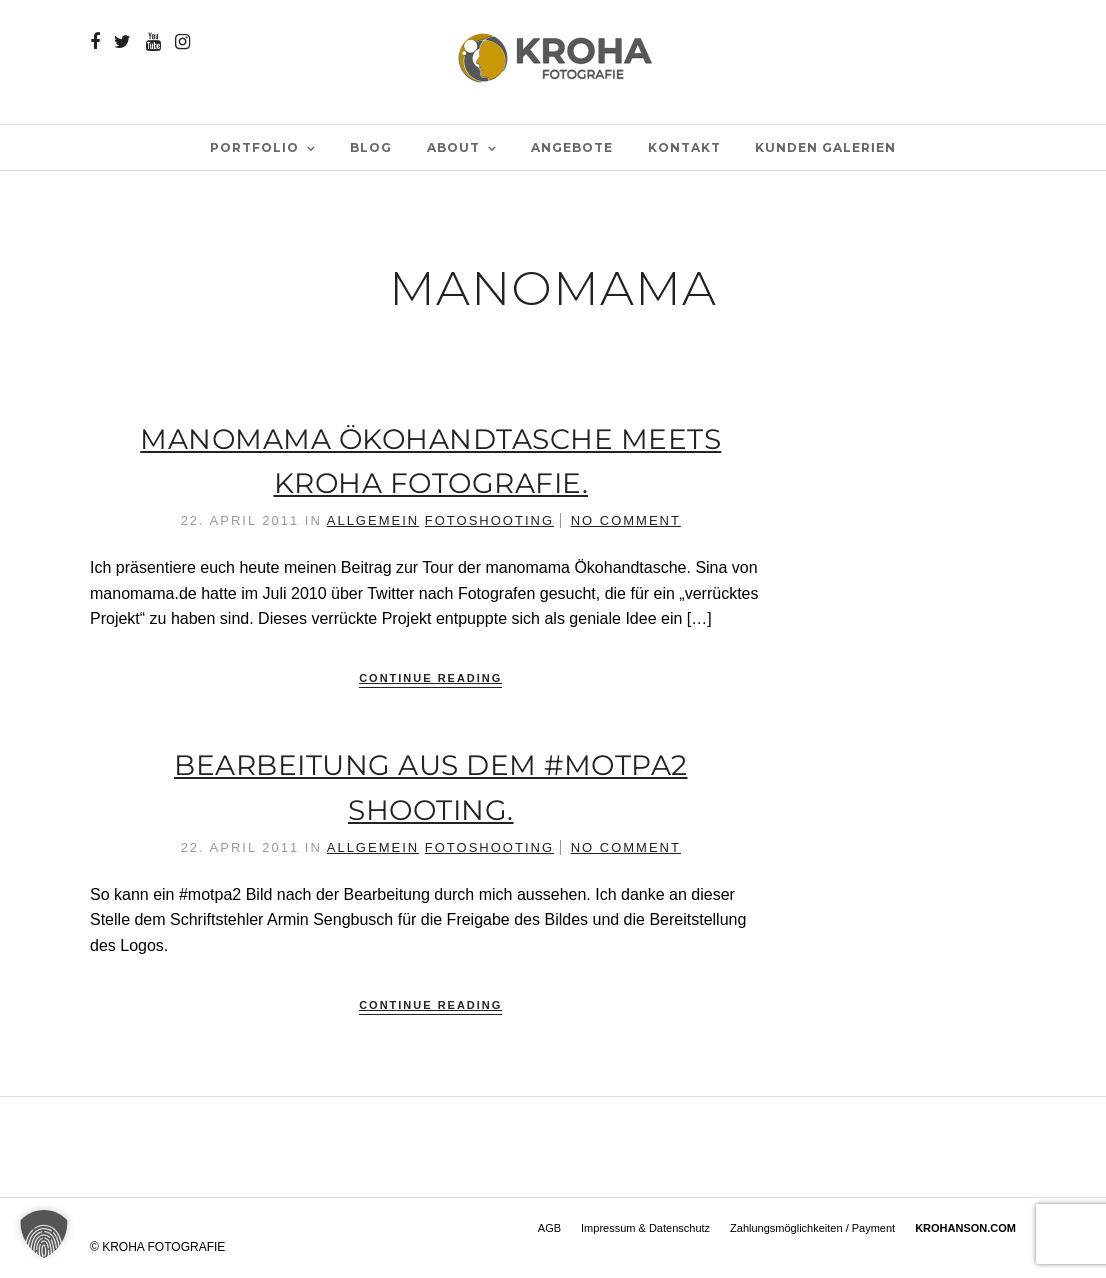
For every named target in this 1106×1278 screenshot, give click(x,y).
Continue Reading (430, 678)
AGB (549, 1228)
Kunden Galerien (825, 147)
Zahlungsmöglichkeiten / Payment (812, 1228)
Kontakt (684, 147)
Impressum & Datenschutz (645, 1228)
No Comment (626, 520)
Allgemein (373, 520)
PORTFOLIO (254, 147)
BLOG (371, 147)
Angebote (572, 147)
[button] (44, 1234)
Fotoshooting (489, 520)
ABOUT (453, 147)
